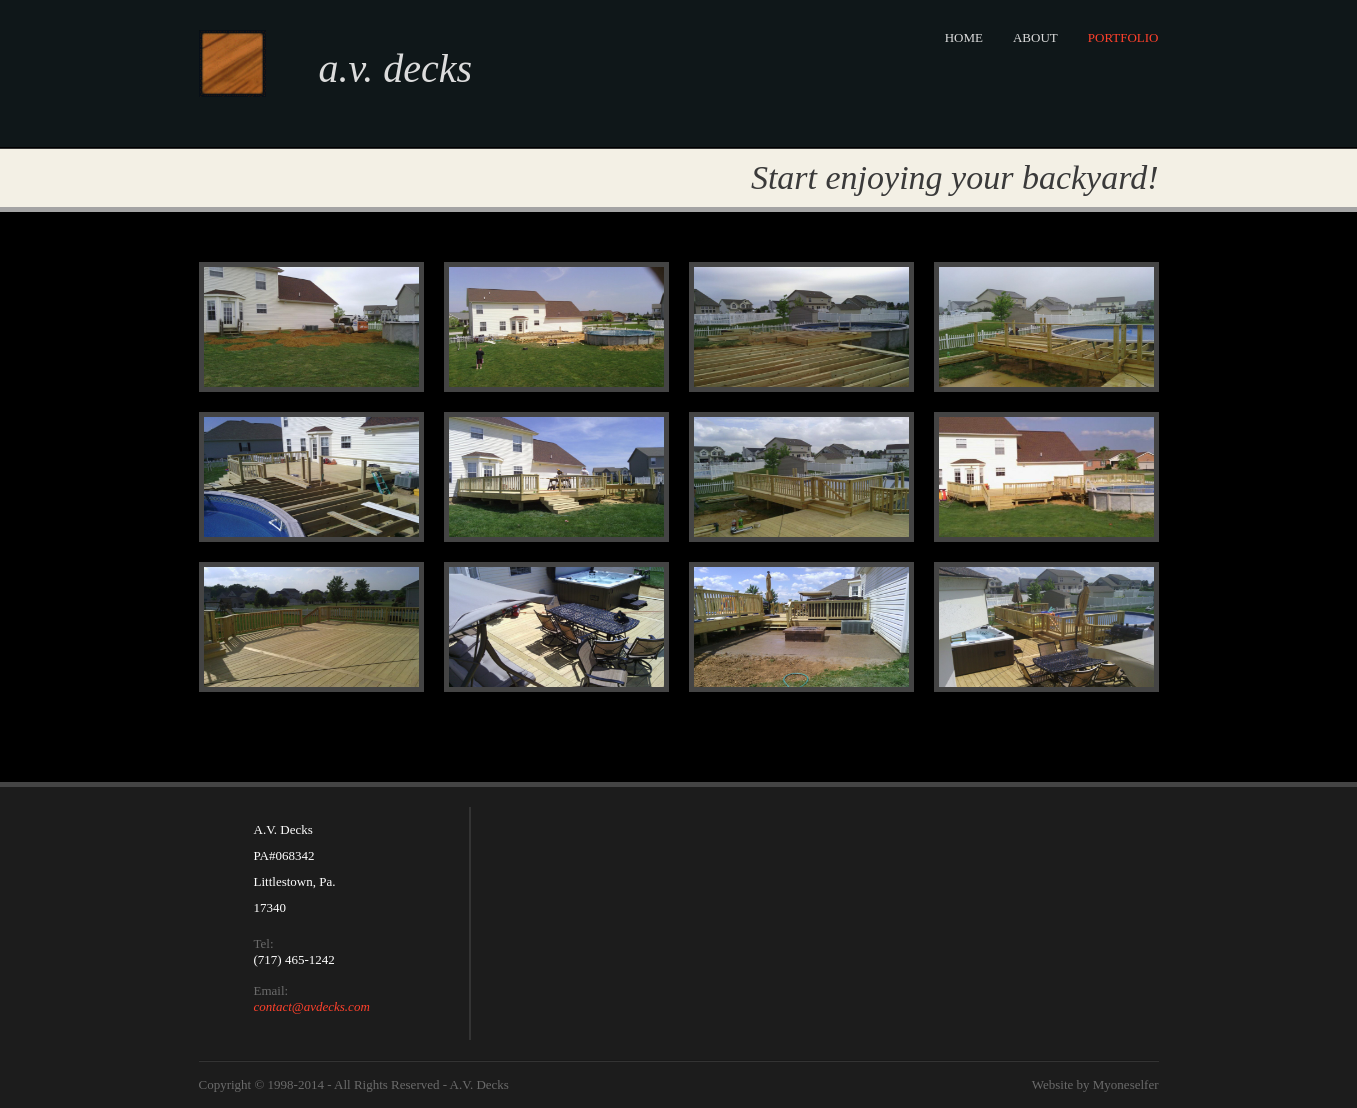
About (1035, 37)
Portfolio (1123, 37)
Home (964, 37)
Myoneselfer (1126, 1084)
